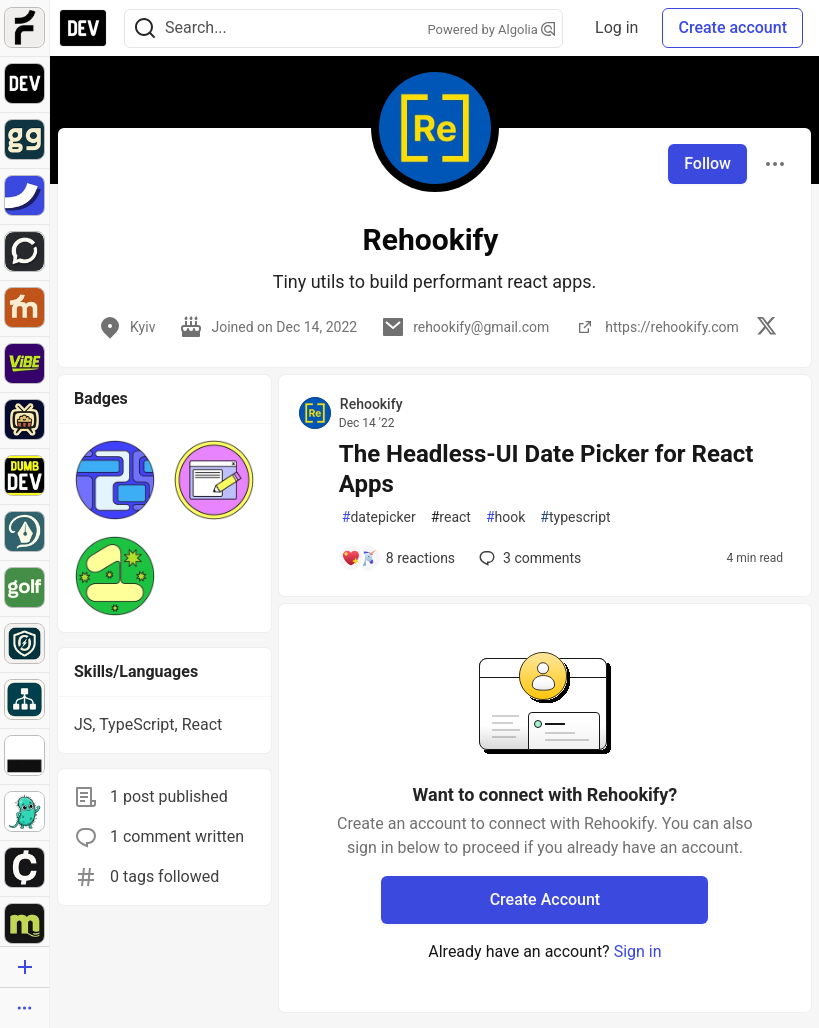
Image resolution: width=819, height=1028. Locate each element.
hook (505, 517)
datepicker (379, 517)
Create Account (545, 899)
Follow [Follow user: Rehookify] (707, 163)
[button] (115, 480)
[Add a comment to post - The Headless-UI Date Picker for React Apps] (398, 558)
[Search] (145, 28)
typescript (575, 517)
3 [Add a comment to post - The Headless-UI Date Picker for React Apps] (528, 558)
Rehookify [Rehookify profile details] (371, 404)
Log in (616, 27)
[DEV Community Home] (83, 28)
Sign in (638, 951)
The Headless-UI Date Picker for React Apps (546, 469)
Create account (732, 27)
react (451, 517)
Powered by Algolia (492, 29)
